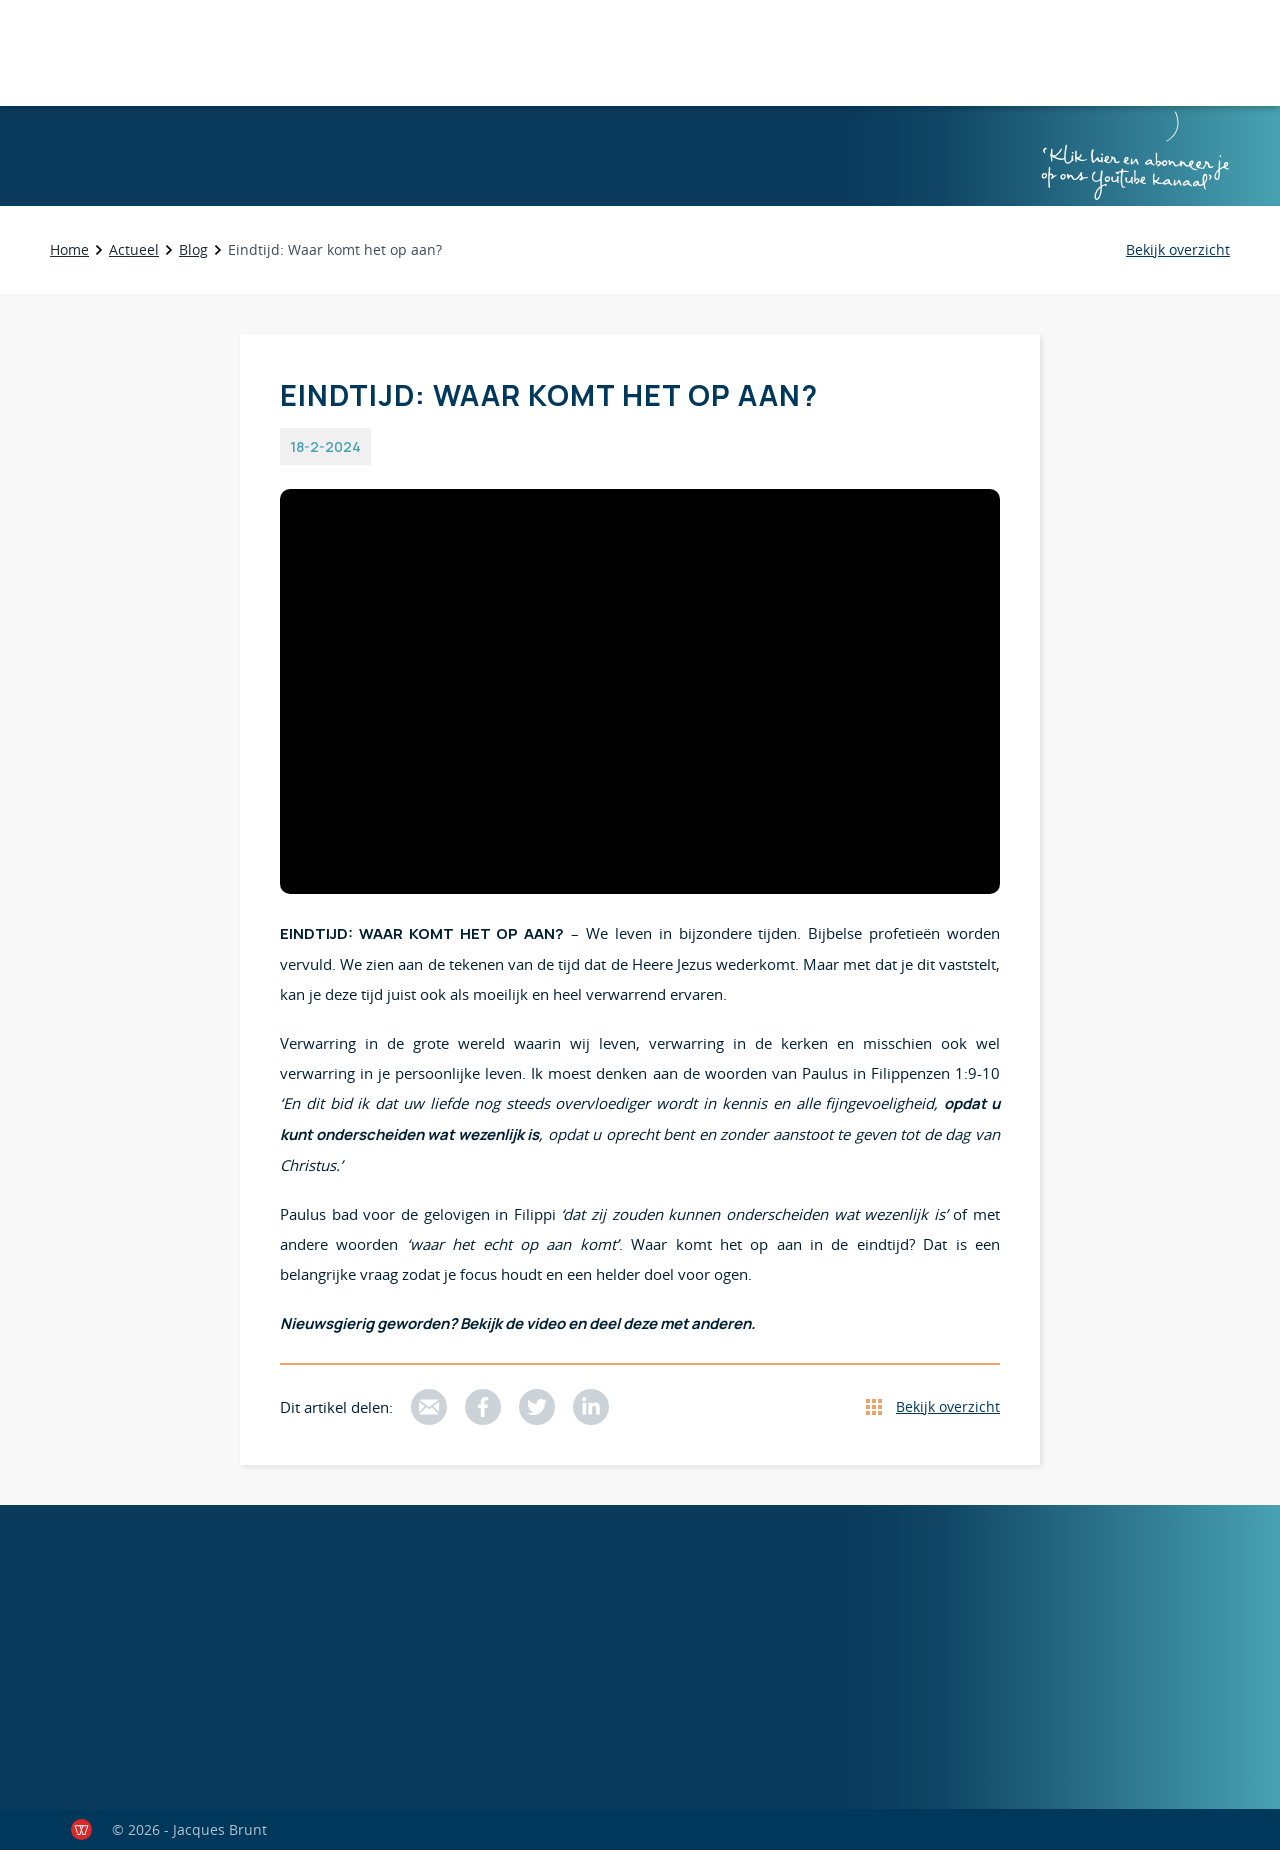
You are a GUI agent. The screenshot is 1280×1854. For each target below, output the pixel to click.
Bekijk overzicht (948, 1410)
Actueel (134, 253)
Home (69, 253)
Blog (193, 253)
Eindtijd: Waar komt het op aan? (335, 253)
